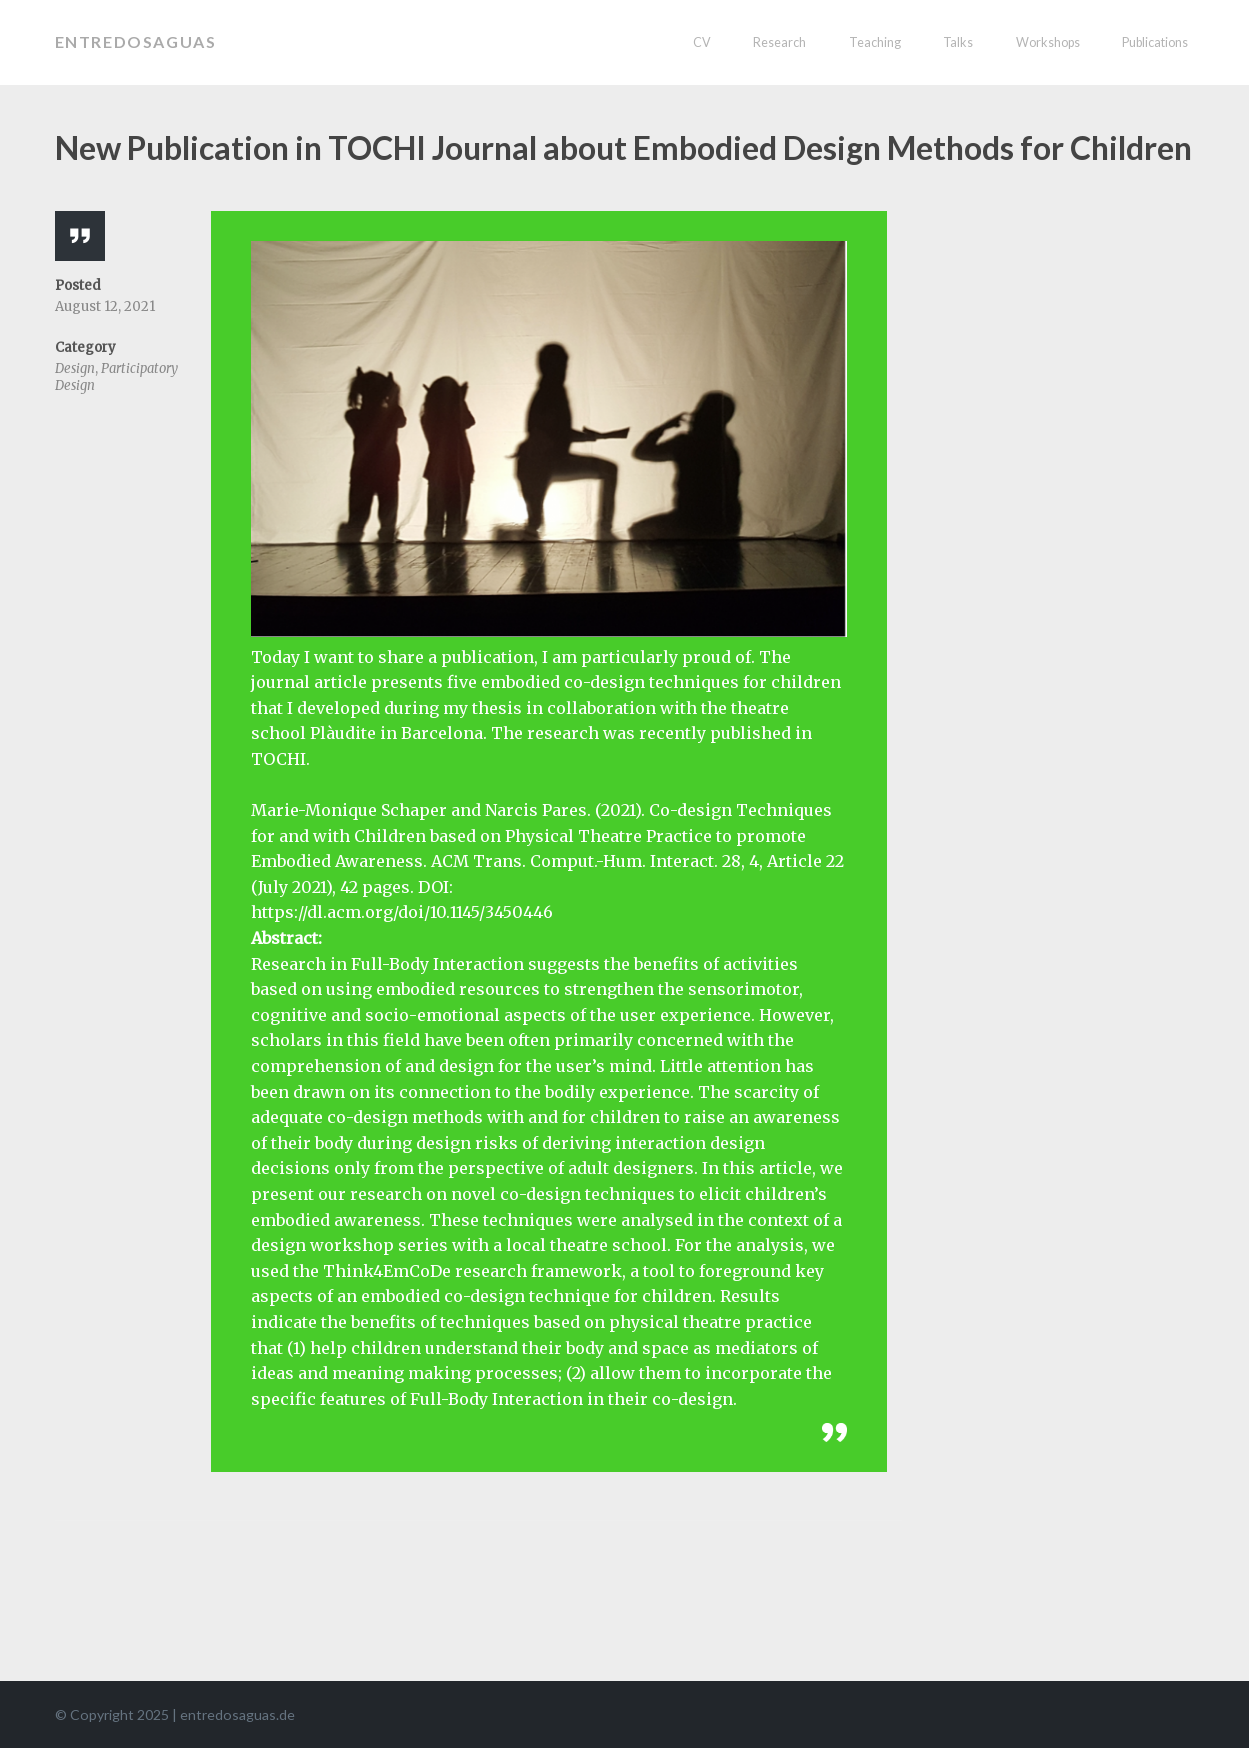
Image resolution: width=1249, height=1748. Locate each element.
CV (702, 42)
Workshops (1048, 42)
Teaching (875, 42)
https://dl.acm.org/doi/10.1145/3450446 (402, 912)
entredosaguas (136, 41)
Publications (1155, 42)
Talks (958, 42)
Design (75, 368)
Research (779, 42)
